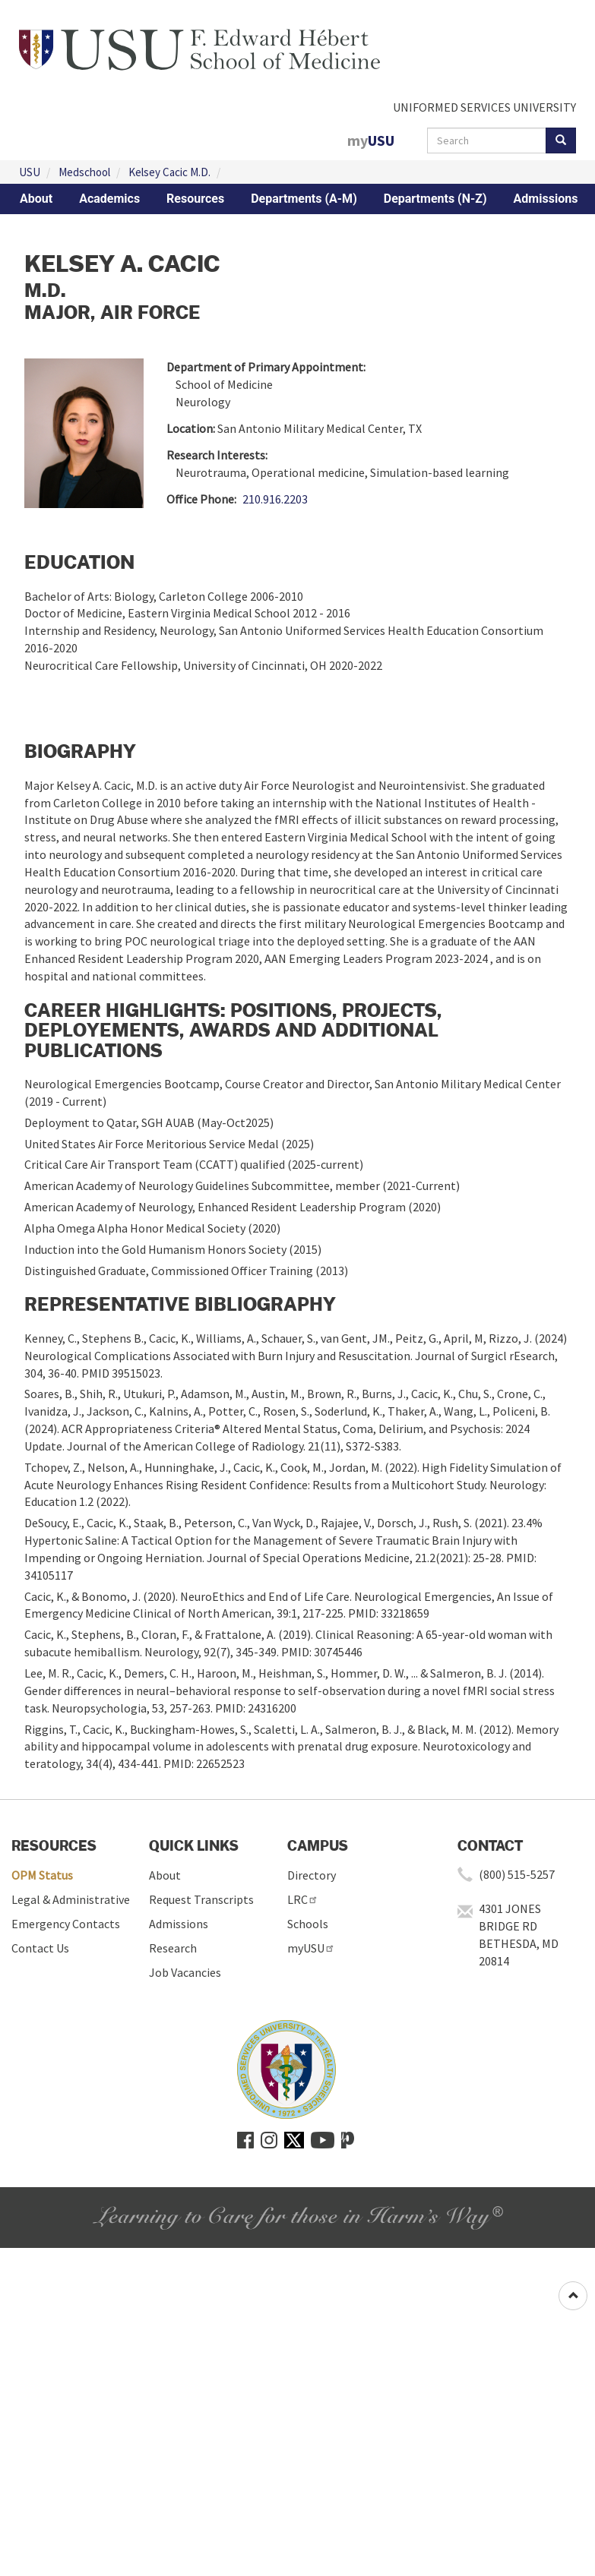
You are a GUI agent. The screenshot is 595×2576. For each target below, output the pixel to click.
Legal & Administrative (70, 1899)
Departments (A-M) (304, 198)
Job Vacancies (185, 1972)
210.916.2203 (275, 499)
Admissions (546, 198)
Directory (311, 1875)
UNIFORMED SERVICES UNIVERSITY (484, 107)
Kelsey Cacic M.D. (169, 172)
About (36, 198)
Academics (109, 198)
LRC (302, 1899)
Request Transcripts (201, 1899)
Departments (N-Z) (435, 198)
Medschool (84, 172)
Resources (195, 198)
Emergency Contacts (65, 1923)
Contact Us (40, 1948)
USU (29, 172)
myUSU (311, 1948)
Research (173, 1948)
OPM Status (42, 1875)
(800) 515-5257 (517, 1874)
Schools (307, 1923)
